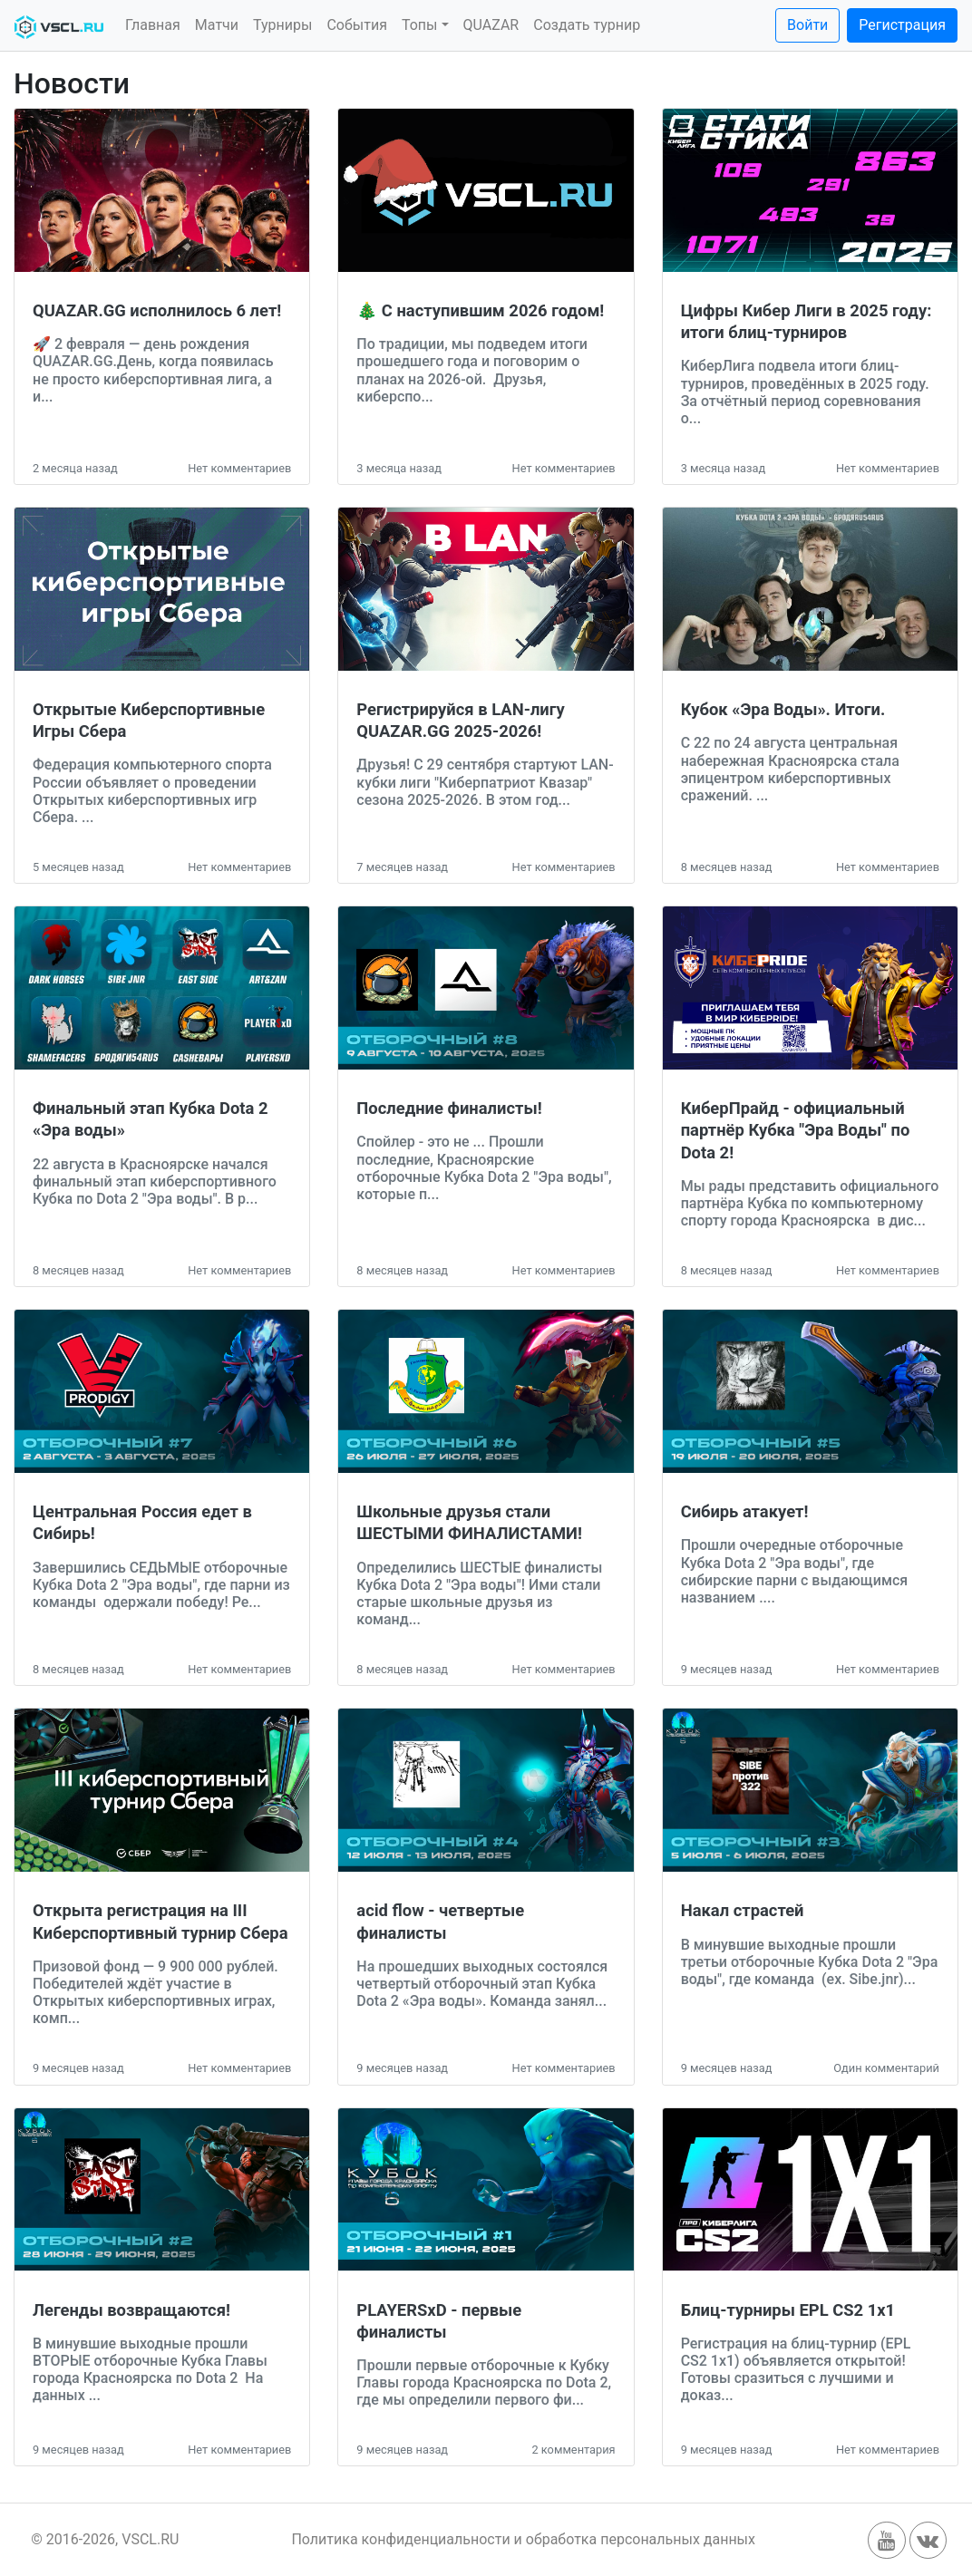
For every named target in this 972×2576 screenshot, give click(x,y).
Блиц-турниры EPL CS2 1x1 (788, 2309)
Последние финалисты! (448, 1108)
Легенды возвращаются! (131, 2309)
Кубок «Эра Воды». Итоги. (783, 709)
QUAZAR (491, 25)
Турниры (282, 25)
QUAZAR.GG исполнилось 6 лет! (157, 310)
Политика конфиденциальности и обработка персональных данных (523, 2539)
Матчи (216, 25)
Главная (152, 25)
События (356, 25)
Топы (420, 25)
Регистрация (902, 25)
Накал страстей (742, 1910)
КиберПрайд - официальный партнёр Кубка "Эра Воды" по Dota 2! (795, 1130)
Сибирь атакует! (745, 1511)
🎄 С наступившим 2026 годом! (480, 310)
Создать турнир (586, 25)
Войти (807, 25)
